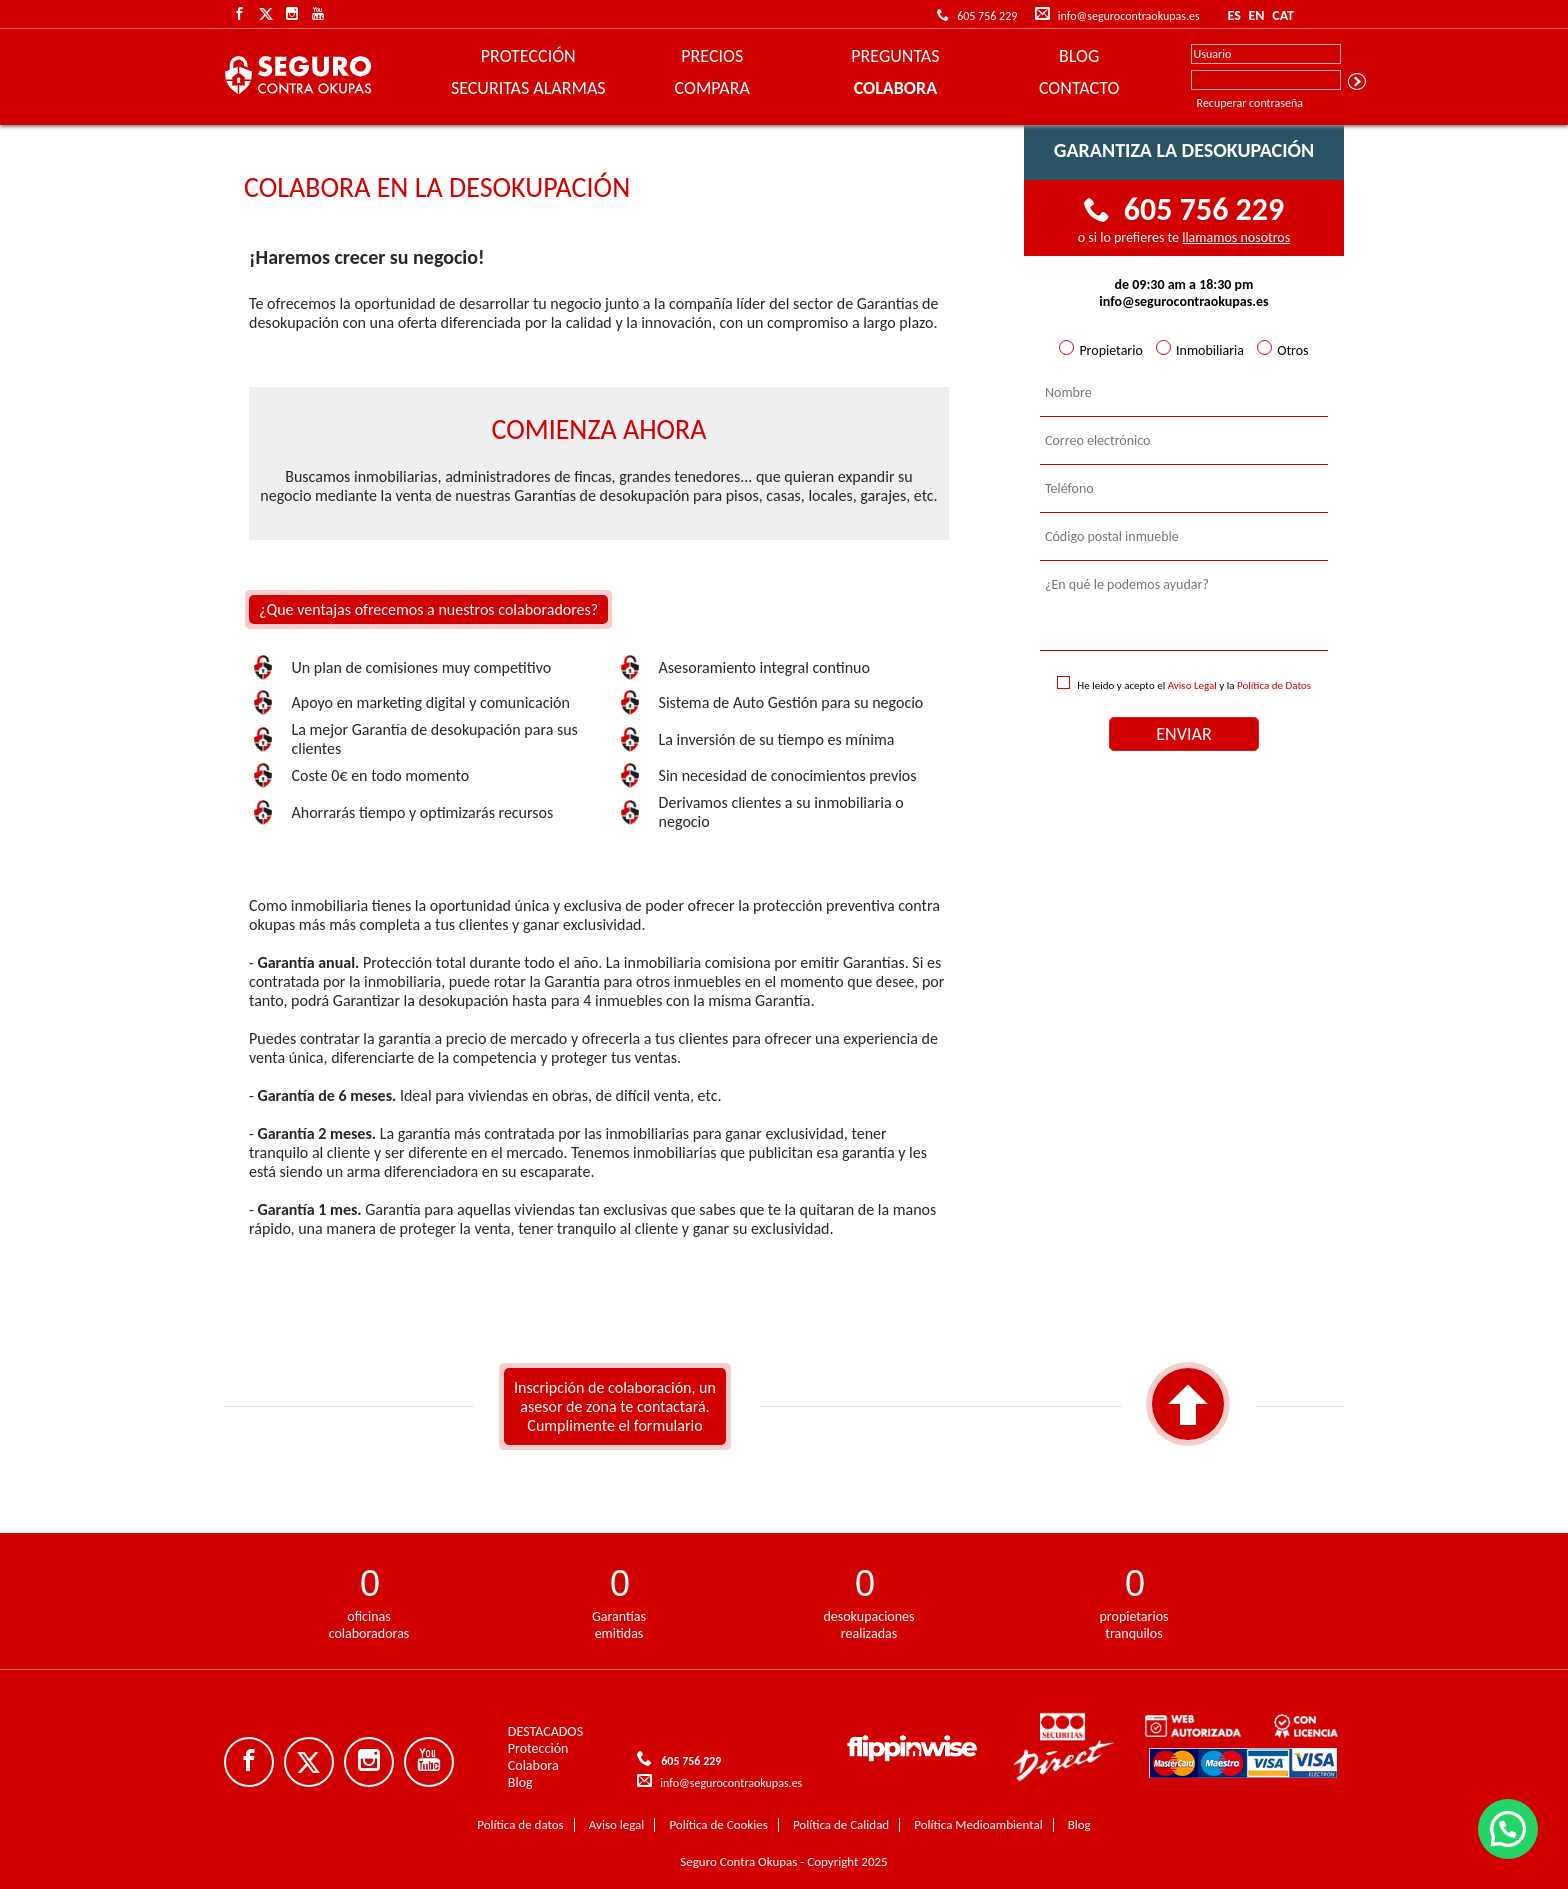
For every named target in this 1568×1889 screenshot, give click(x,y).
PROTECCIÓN (528, 56)
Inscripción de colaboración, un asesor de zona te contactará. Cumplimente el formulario (615, 1406)
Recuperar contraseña (1250, 103)
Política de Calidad (841, 1824)
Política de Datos (1274, 685)
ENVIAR (1183, 734)
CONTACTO (1079, 88)
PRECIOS (712, 56)
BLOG (1079, 56)
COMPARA (712, 88)
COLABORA (895, 88)
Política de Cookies (718, 1824)
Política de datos (520, 1824)
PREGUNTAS (895, 56)
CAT (1283, 15)
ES (1233, 15)
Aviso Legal (1192, 685)
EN (1256, 15)
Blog (520, 1782)
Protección (538, 1748)
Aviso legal (617, 1824)
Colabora (533, 1765)
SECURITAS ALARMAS (528, 88)
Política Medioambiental (978, 1824)
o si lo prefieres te (1184, 237)
